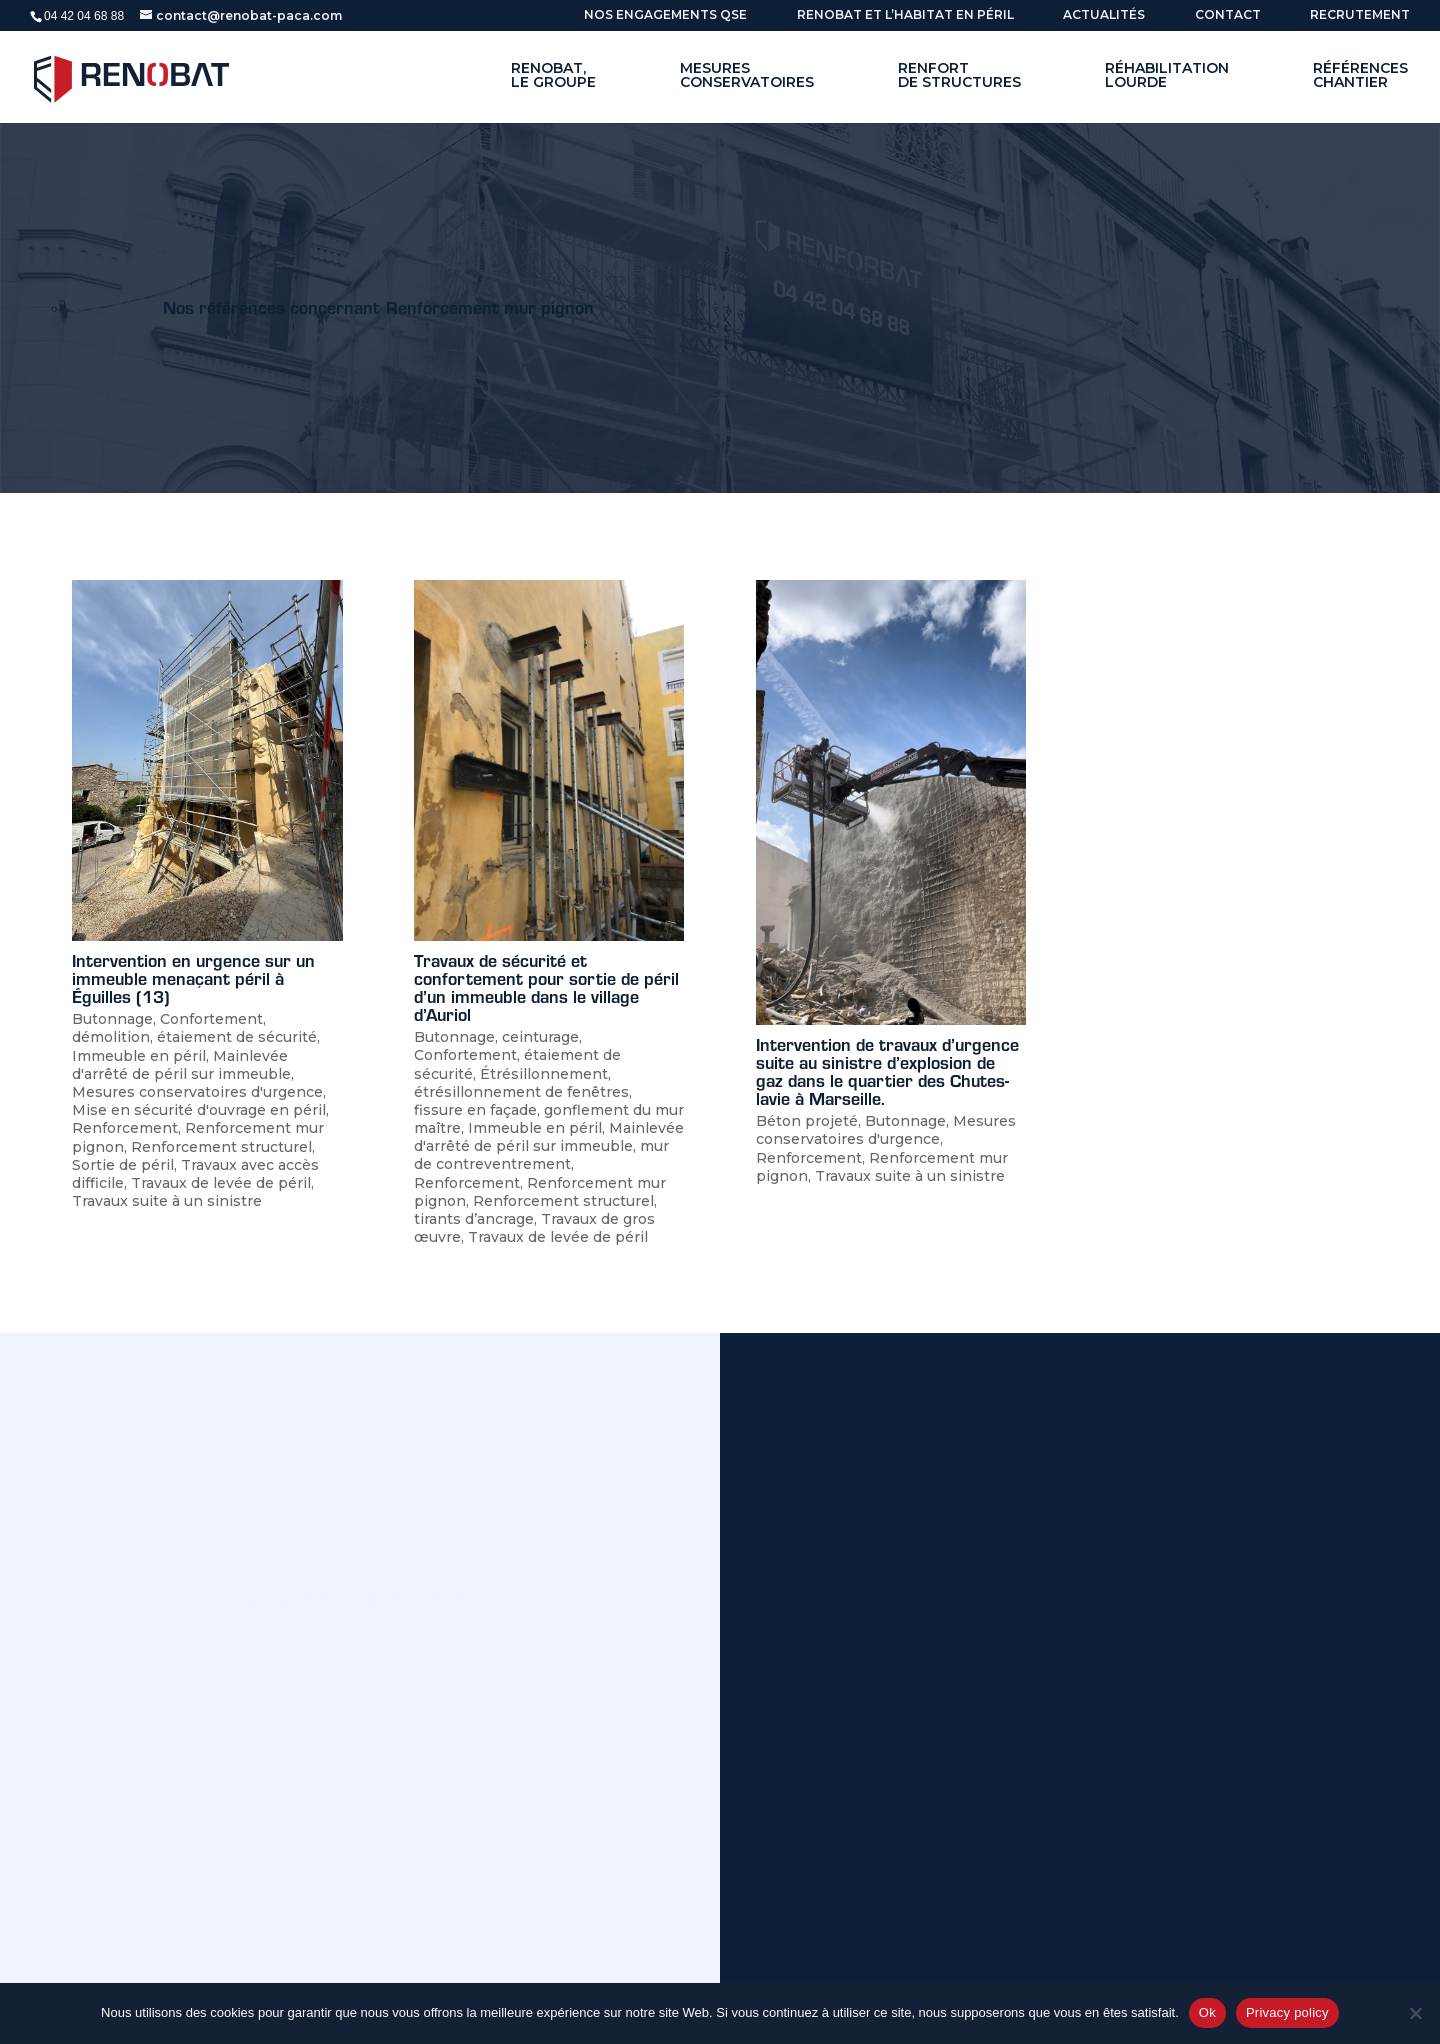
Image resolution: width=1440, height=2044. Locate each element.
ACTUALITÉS (1104, 15)
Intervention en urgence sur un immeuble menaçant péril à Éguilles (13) (193, 978)
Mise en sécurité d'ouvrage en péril (199, 1110)
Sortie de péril (123, 1165)
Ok (1207, 2012)
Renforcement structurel (221, 1147)
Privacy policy (1287, 2012)
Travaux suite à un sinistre (167, 1201)
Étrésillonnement (544, 1074)
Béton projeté (807, 1121)
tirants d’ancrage (474, 1219)
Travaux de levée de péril (221, 1183)
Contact (1228, 15)
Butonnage (112, 1019)
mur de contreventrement (541, 1155)
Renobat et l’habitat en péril (905, 15)
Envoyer (1272, 1922)
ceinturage (540, 1037)
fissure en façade (475, 1110)
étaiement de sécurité (237, 1037)
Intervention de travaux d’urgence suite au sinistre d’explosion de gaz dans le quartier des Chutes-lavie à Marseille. (887, 1071)
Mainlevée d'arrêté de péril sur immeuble (181, 1065)
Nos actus (284, 1684)
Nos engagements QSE (665, 15)
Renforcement (125, 1128)
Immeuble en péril (139, 1056)
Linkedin (441, 1684)
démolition (111, 1037)
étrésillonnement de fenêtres (521, 1092)
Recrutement (1360, 15)
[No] (1415, 2013)
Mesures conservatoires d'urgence (197, 1092)
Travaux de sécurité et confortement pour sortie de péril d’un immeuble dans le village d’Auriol (546, 987)
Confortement (211, 1019)
